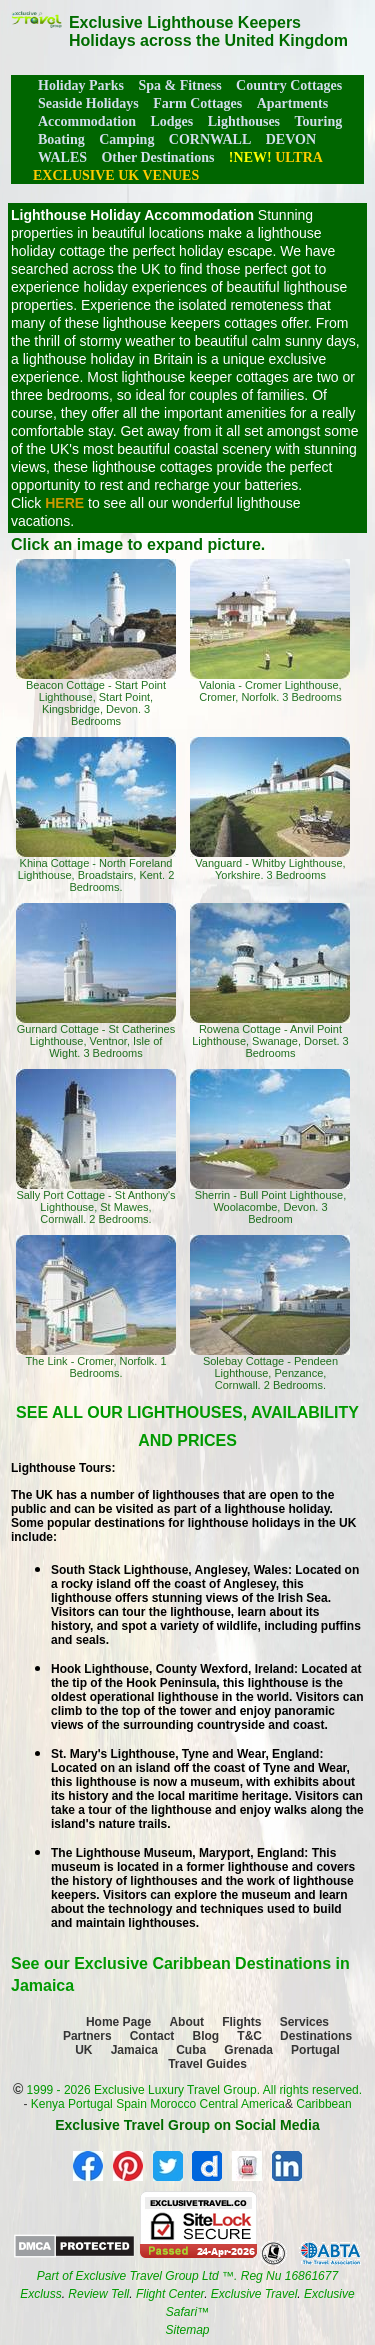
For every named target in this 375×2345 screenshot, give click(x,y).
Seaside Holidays (88, 103)
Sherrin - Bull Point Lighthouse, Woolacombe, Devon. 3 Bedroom (270, 1147)
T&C (249, 2036)
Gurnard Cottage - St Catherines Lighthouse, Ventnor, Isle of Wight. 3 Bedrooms (96, 981)
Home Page (118, 2022)
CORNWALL (210, 139)
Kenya (48, 2104)
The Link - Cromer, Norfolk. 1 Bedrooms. (96, 1307)
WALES (62, 157)
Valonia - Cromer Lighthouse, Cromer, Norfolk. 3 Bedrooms (270, 631)
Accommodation (87, 121)
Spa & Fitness (179, 85)
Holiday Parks (81, 85)
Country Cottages (289, 85)
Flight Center (170, 2294)
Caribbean (323, 2104)
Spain (131, 2104)
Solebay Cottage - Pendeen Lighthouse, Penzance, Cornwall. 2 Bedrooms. (270, 1313)
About (186, 2022)
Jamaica (134, 2050)
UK (83, 2050)
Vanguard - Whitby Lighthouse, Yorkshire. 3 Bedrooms (270, 809)
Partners (87, 2036)
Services (304, 2022)
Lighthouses (244, 121)
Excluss (40, 2294)
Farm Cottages (197, 103)
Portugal (315, 2050)
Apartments (293, 103)
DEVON (291, 139)
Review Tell (98, 2294)
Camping (126, 139)
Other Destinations (157, 157)
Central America (242, 2104)
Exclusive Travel (254, 2294)
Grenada (248, 2050)
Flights (241, 2022)
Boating (61, 139)
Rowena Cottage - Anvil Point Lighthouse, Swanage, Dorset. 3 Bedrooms (270, 981)
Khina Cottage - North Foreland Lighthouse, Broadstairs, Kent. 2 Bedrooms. (96, 815)
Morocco (173, 2104)
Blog (206, 2036)
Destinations (316, 2036)
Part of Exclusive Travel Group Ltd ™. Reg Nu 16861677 (187, 2276)
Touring (319, 121)
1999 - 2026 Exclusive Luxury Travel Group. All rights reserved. (195, 2090)
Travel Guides (207, 2064)
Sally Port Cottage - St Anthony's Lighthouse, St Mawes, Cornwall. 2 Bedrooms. (96, 1147)
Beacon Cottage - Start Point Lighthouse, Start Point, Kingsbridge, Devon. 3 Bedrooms (96, 643)
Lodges (171, 121)
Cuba (191, 2050)
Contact (152, 2036)
